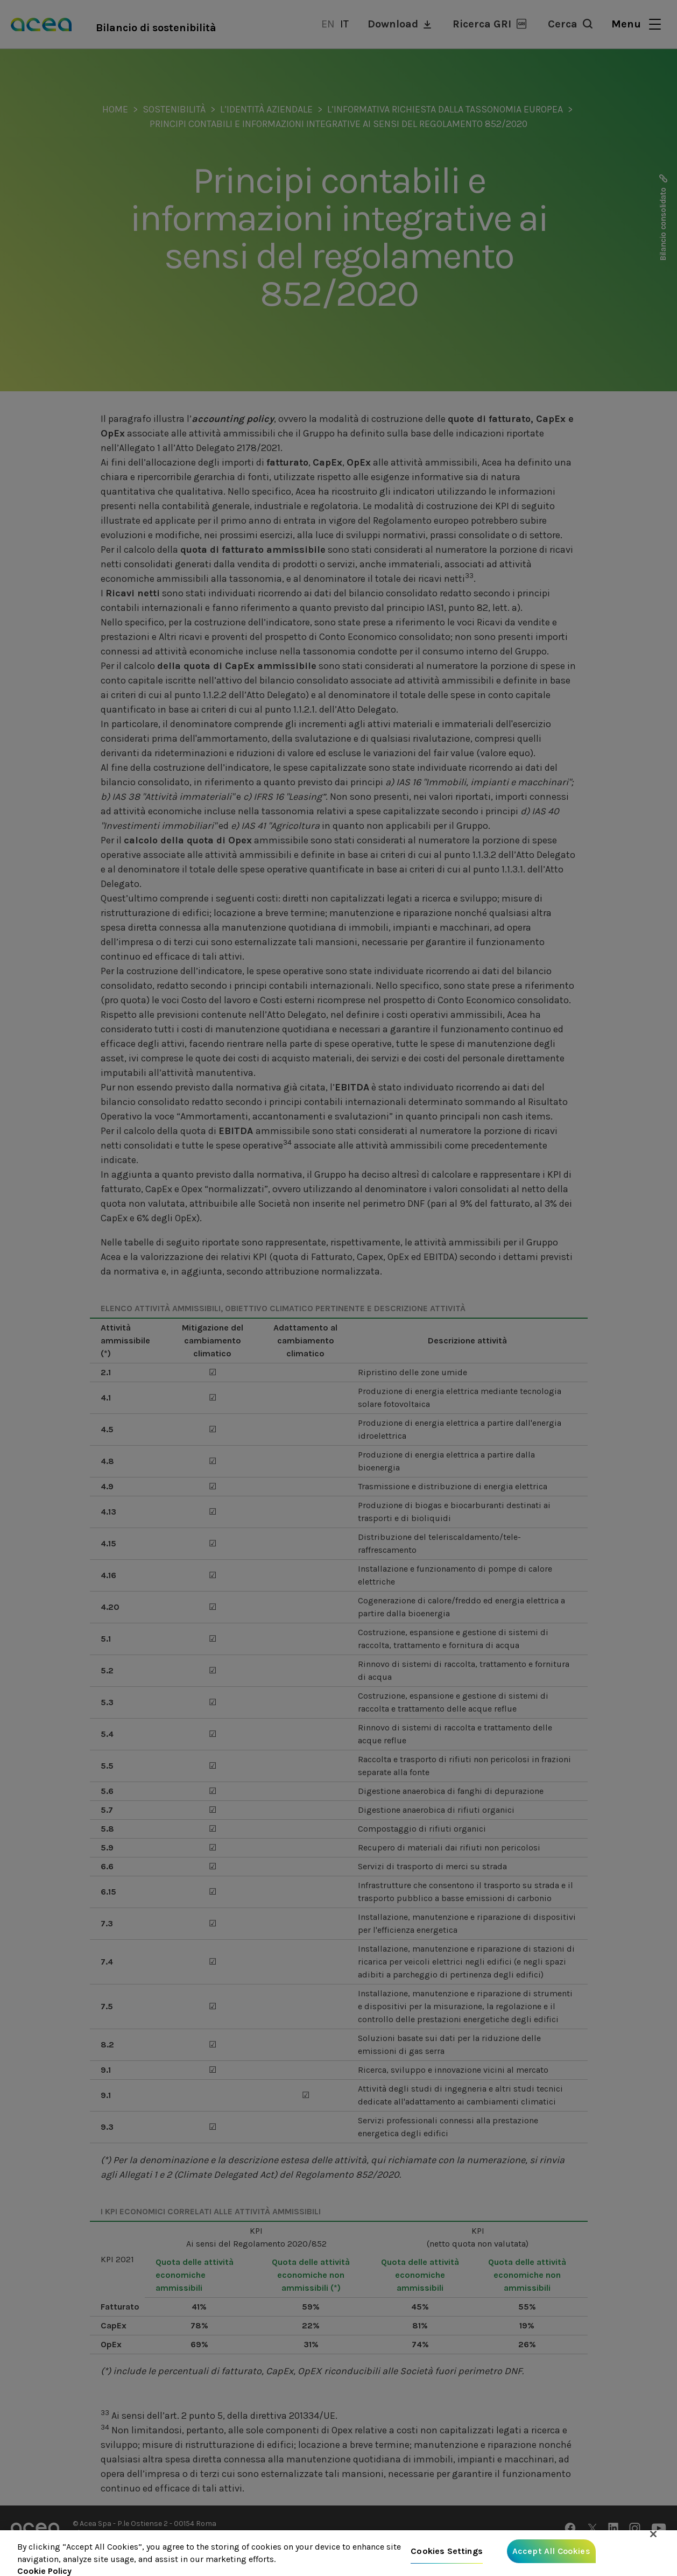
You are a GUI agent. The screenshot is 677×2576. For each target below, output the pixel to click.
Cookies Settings (447, 2558)
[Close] (653, 2541)
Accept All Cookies (551, 2558)
